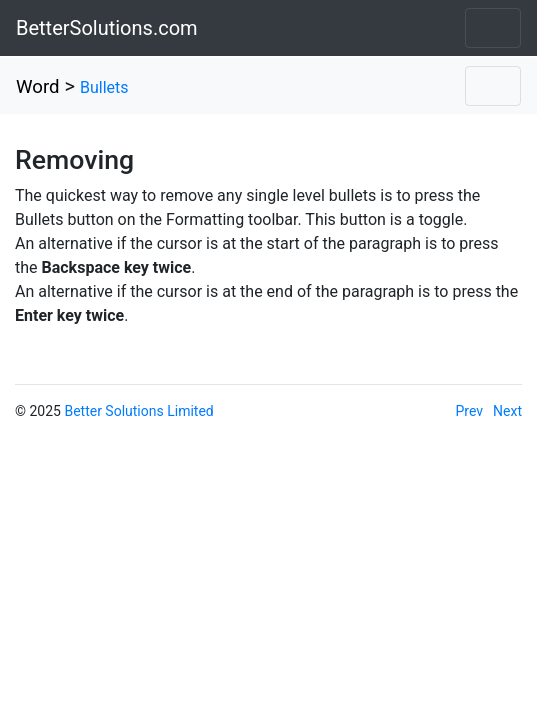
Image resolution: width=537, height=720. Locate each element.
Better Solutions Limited (138, 411)
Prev (470, 411)
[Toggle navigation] (493, 28)
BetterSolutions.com (107, 28)
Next (507, 411)
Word (38, 87)
